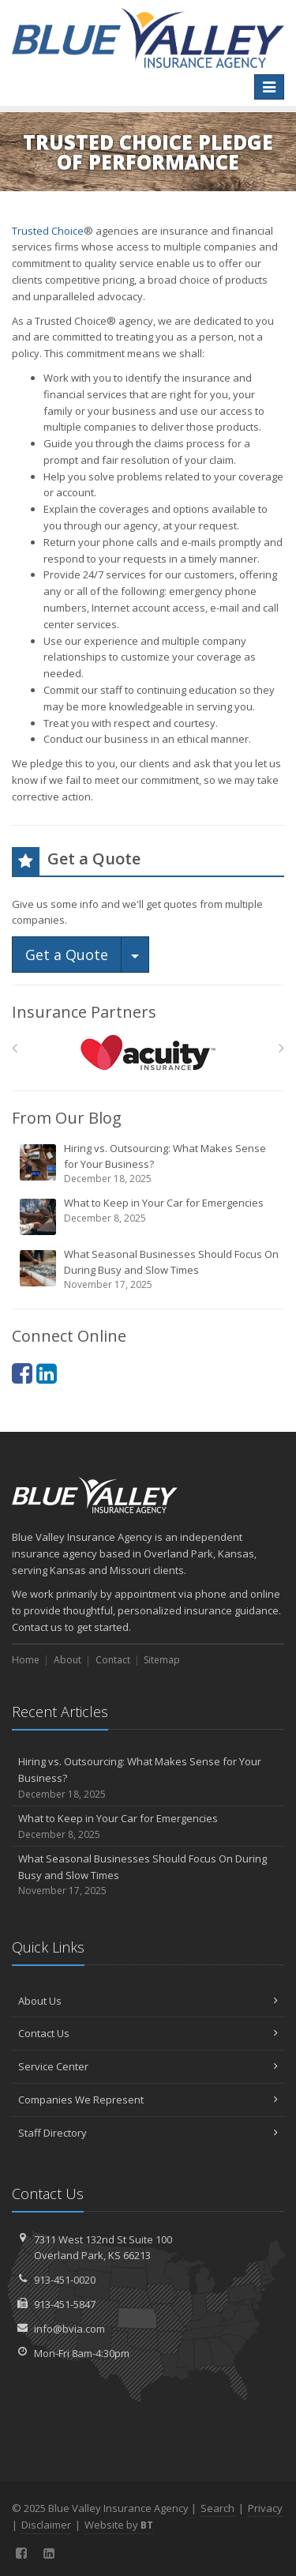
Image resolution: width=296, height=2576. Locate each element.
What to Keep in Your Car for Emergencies (149, 1216)
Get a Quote (66, 954)
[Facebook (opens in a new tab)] (22, 1373)
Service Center (148, 2066)
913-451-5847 (65, 2304)
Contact (113, 1659)
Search (217, 2508)
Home (25, 1659)
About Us (148, 2001)
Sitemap (162, 1659)
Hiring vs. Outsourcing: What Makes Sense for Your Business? (149, 1163)
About (67, 1659)
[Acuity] (148, 1052)
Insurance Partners (84, 1011)
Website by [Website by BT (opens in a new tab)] (118, 2525)
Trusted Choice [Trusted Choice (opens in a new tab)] (48, 231)
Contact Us (148, 2033)
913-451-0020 (65, 2280)
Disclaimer (46, 2525)
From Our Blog (67, 1117)
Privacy (265, 2508)
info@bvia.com (69, 2329)
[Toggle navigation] (269, 87)
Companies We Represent (148, 2099)
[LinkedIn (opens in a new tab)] (46, 1373)
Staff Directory (148, 2133)
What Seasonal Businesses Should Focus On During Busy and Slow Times (149, 1269)
